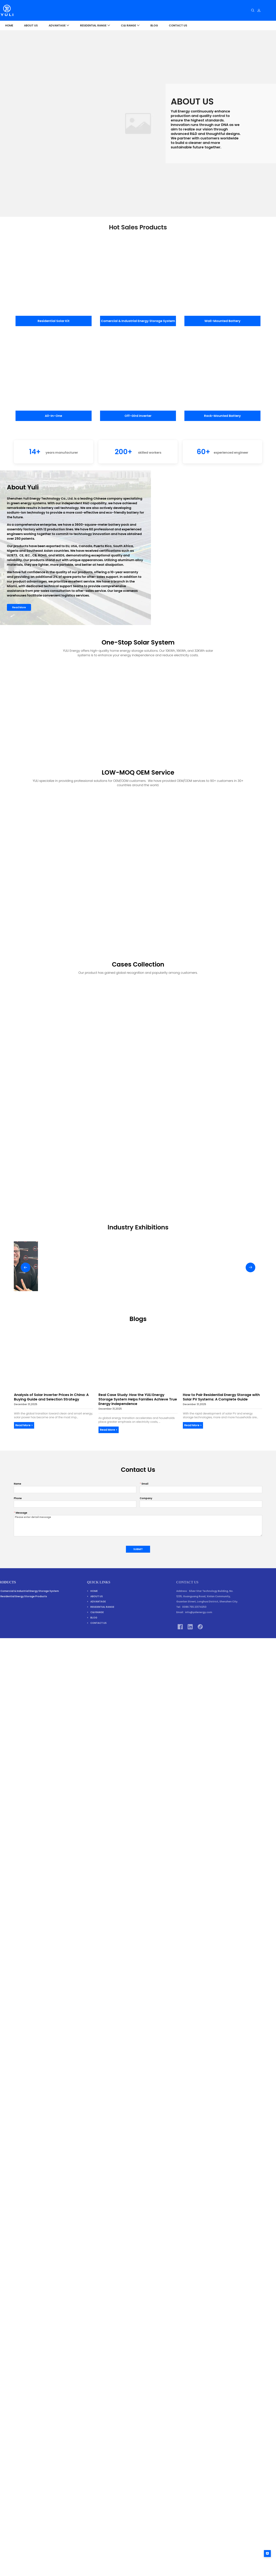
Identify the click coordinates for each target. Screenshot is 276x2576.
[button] (25, 1267)
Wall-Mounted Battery (222, 321)
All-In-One (53, 416)
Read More (19, 607)
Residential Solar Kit (54, 321)
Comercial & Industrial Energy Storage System (138, 321)
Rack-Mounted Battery (222, 416)
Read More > (24, 1425)
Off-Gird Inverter (138, 416)
